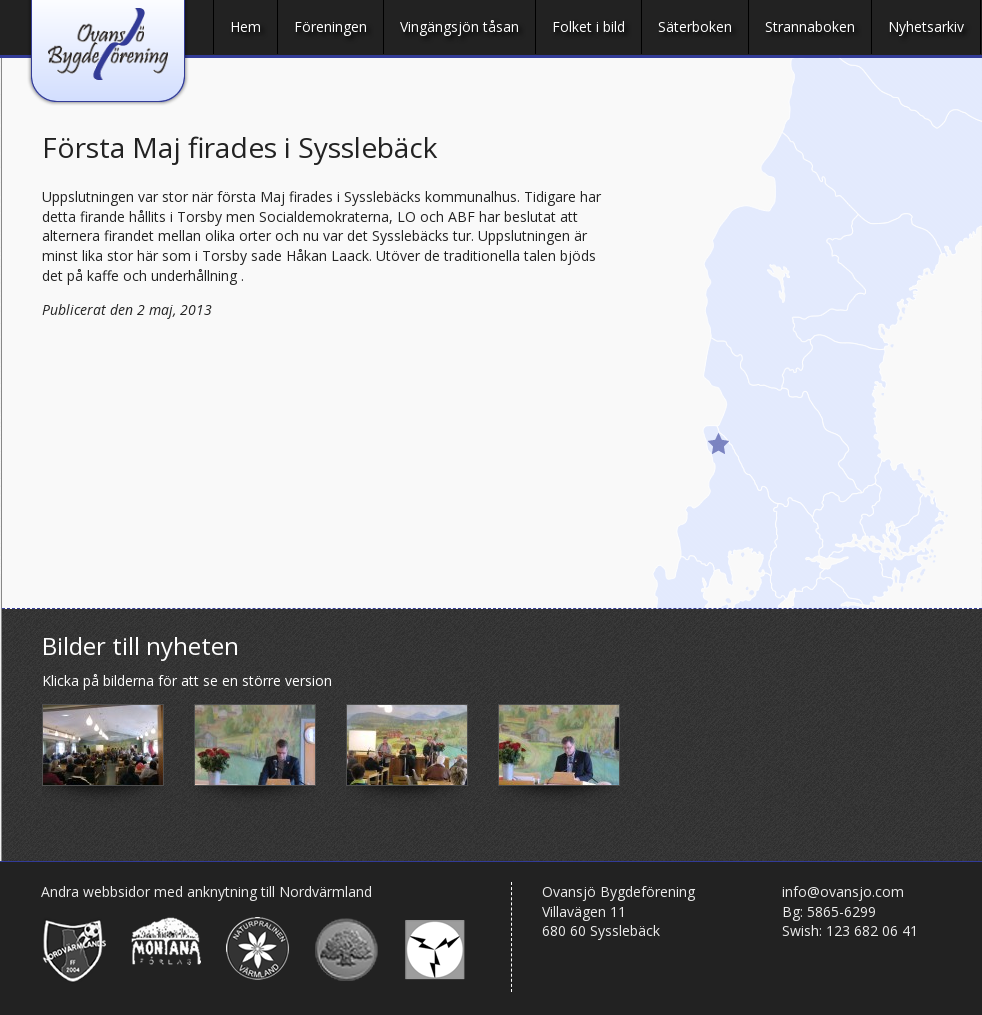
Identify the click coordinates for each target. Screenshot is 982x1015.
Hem (245, 26)
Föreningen (330, 26)
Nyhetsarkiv (926, 26)
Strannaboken (810, 26)
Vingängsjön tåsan (459, 26)
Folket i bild (588, 26)
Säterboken (695, 26)
